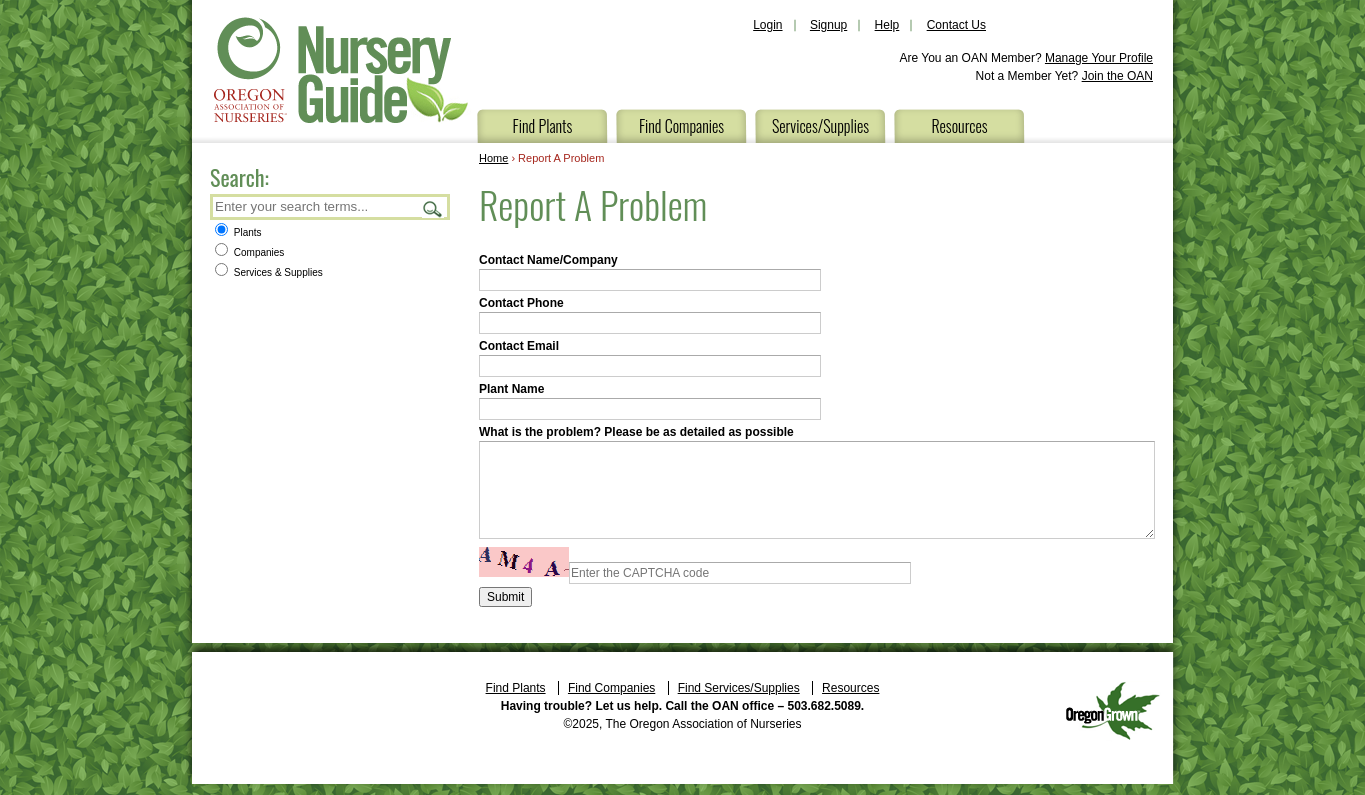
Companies (249, 252)
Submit (505, 597)
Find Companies (681, 126)
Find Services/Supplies (739, 688)
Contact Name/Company (548, 260)
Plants (238, 232)
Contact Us (956, 25)
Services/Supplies (820, 126)
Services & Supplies (269, 272)
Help (887, 25)
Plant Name (511, 389)
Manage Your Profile (1099, 58)
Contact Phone (521, 303)
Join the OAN (1117, 76)
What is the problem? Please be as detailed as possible (636, 432)
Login (767, 25)
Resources (959, 126)
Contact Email (519, 346)
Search (433, 208)
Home (493, 158)
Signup (828, 25)
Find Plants (543, 126)
